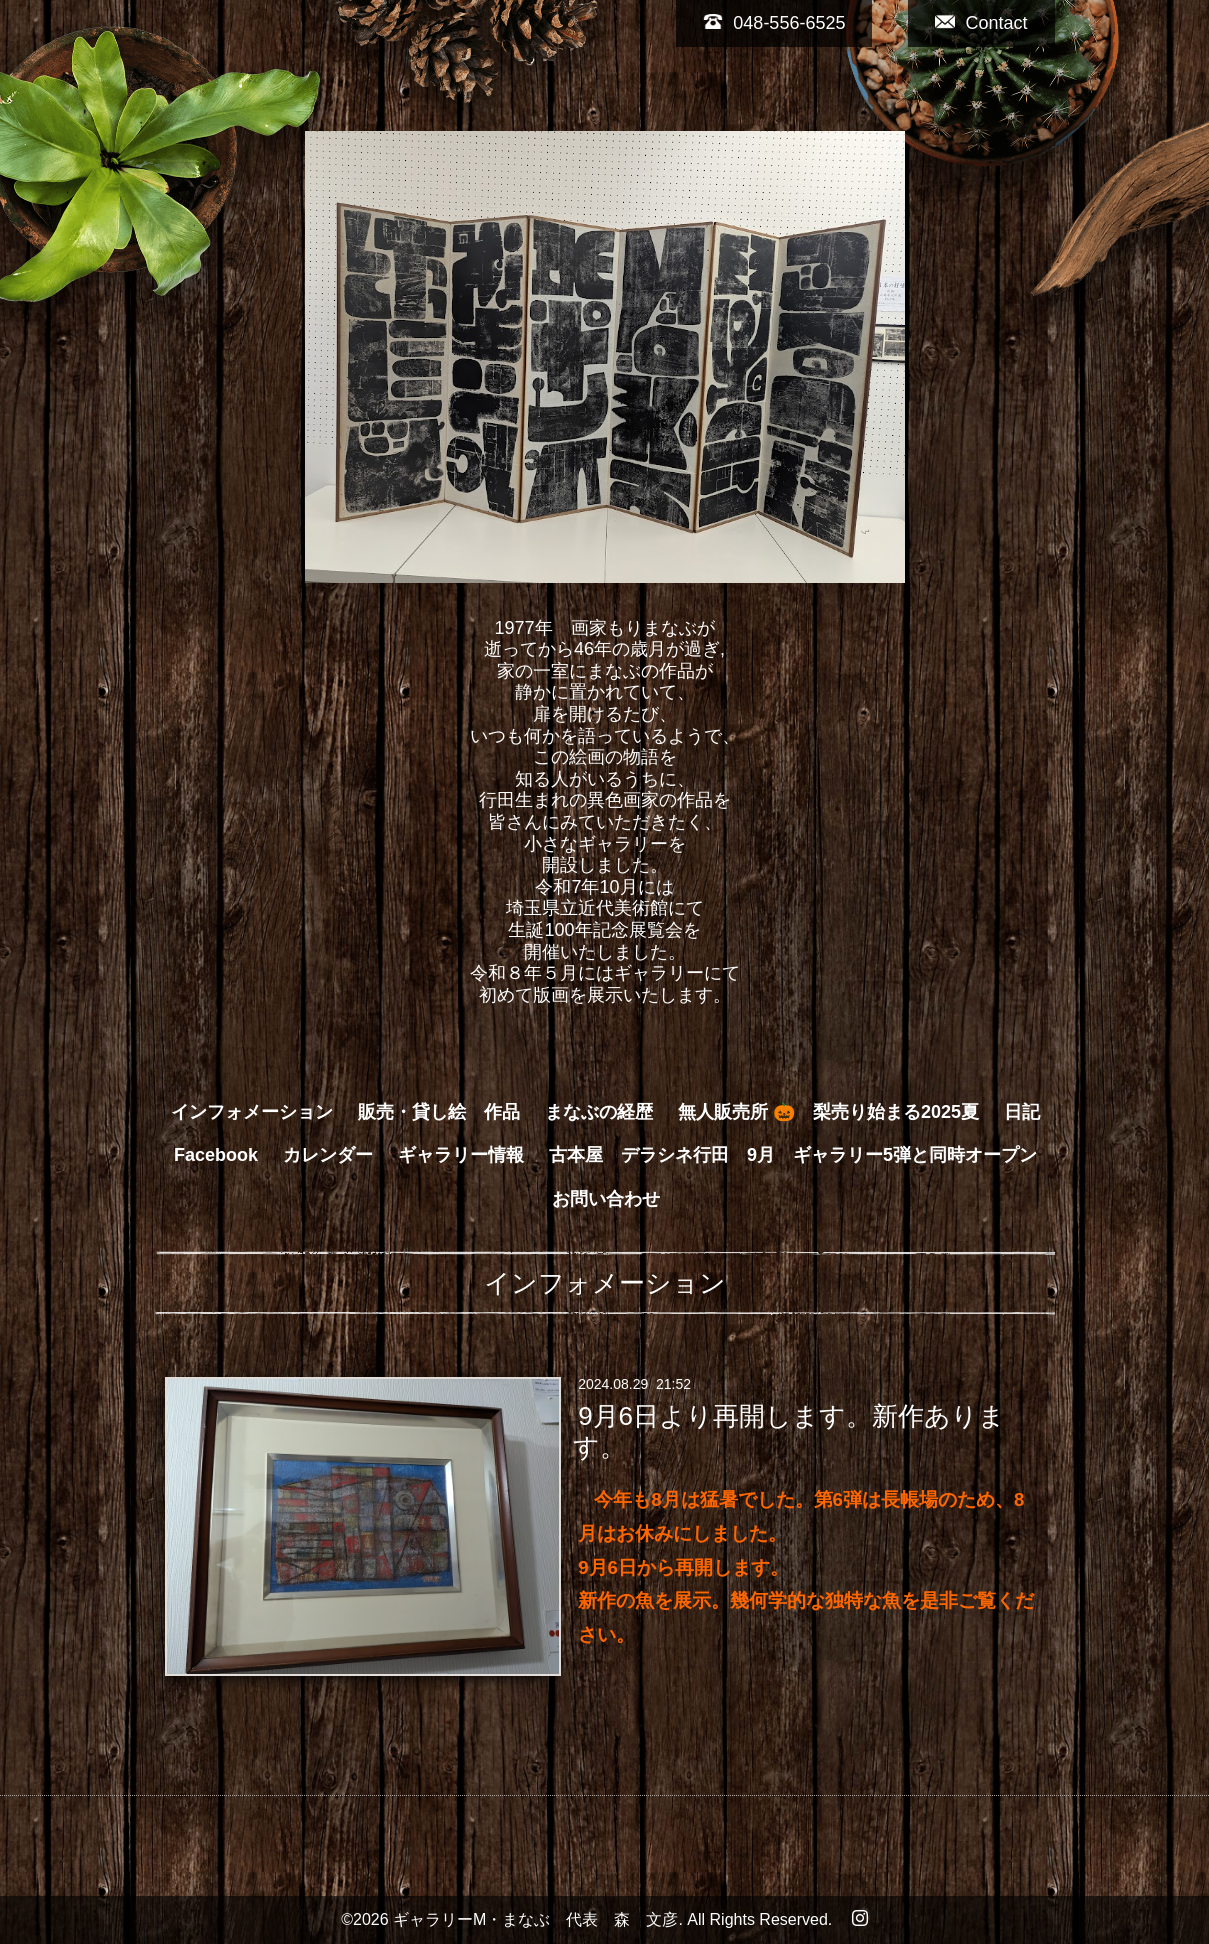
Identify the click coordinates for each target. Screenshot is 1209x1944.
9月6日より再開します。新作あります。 (789, 1431)
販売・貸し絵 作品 (439, 1112)
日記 (1022, 1112)
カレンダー (328, 1155)
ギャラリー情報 (461, 1155)
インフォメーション (252, 1112)
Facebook (216, 1155)
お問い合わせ (606, 1199)
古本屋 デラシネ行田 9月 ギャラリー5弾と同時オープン (793, 1155)
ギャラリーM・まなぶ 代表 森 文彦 (535, 1919)
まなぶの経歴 (599, 1112)
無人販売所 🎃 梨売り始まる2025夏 (828, 1112)
